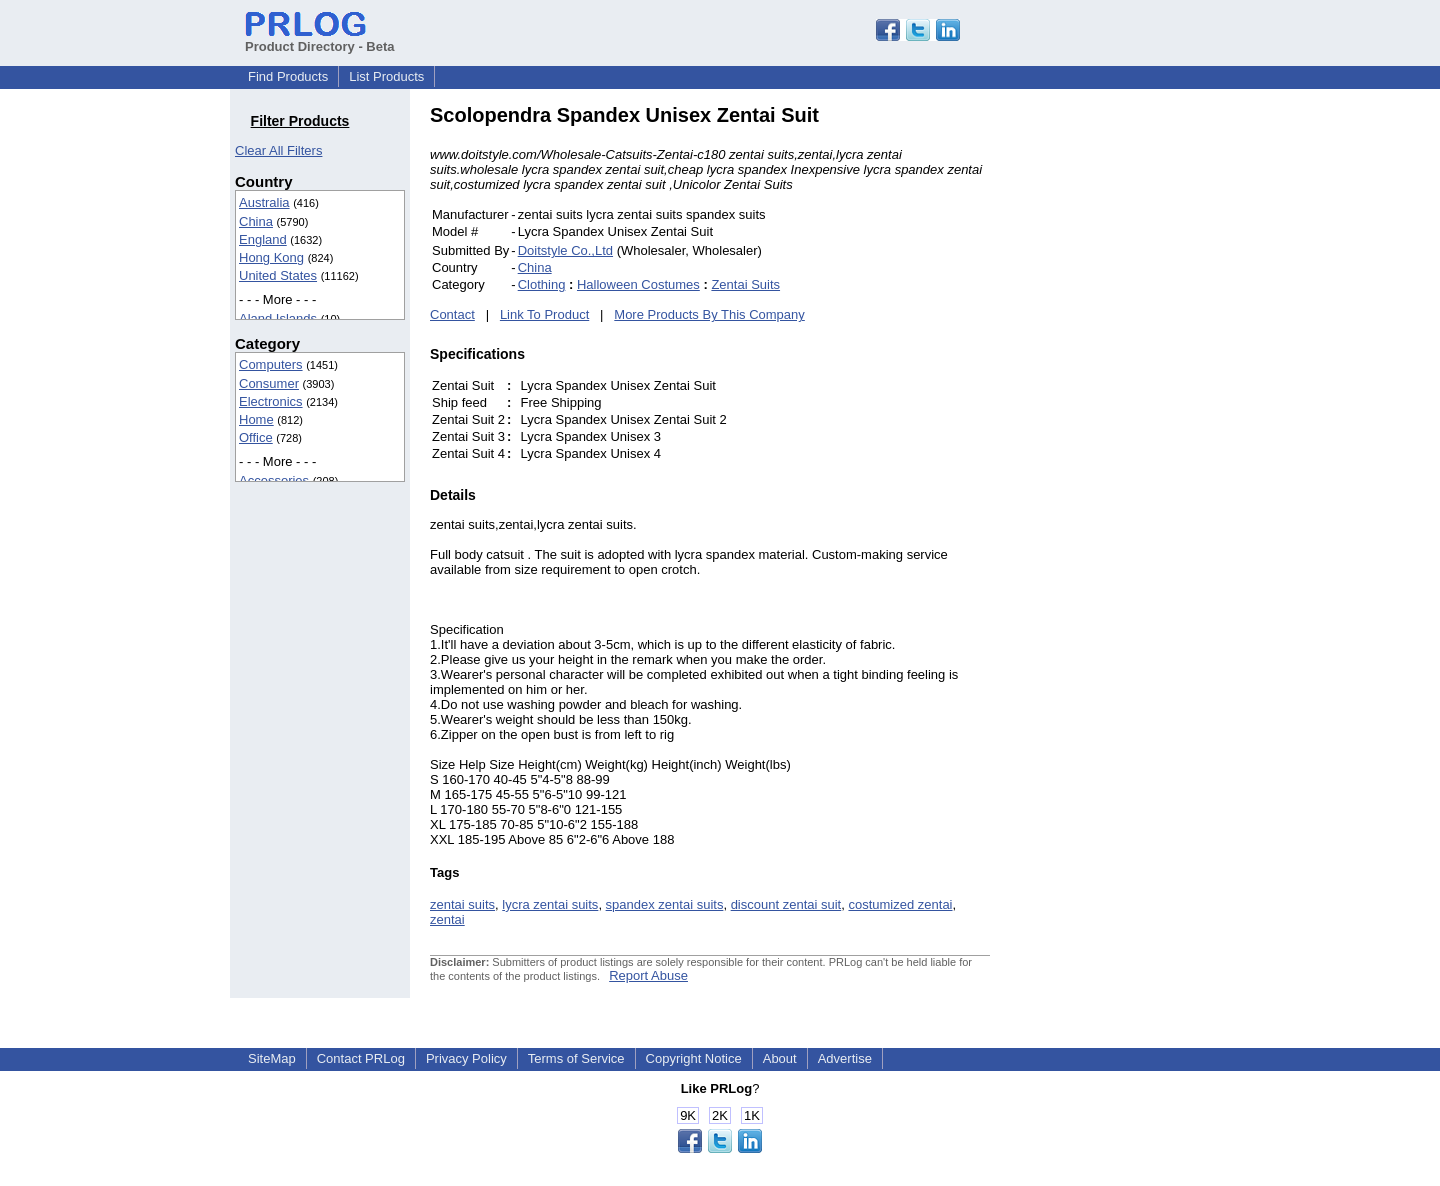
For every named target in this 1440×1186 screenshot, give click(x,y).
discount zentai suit (786, 904)
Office (256, 437)
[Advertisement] (1125, 404)
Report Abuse (648, 975)
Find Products (288, 76)
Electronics (271, 401)
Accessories (274, 480)
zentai (447, 919)
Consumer (269, 383)
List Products (386, 76)
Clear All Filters (278, 150)
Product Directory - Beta (320, 39)
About (780, 1058)
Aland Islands (278, 318)
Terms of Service (576, 1058)
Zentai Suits (745, 284)
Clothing (542, 284)
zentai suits (462, 904)
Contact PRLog (361, 1058)
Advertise (845, 1058)
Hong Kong (271, 257)
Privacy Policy (466, 1058)
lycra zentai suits (550, 904)
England (263, 239)
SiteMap (272, 1058)
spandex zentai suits (665, 904)
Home (256, 419)
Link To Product (544, 314)
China (256, 221)
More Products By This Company (709, 314)
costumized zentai (900, 904)
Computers (271, 364)
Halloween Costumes (638, 284)
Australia (264, 202)
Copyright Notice (694, 1058)
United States (278, 275)
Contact (452, 314)
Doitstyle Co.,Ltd (565, 250)
